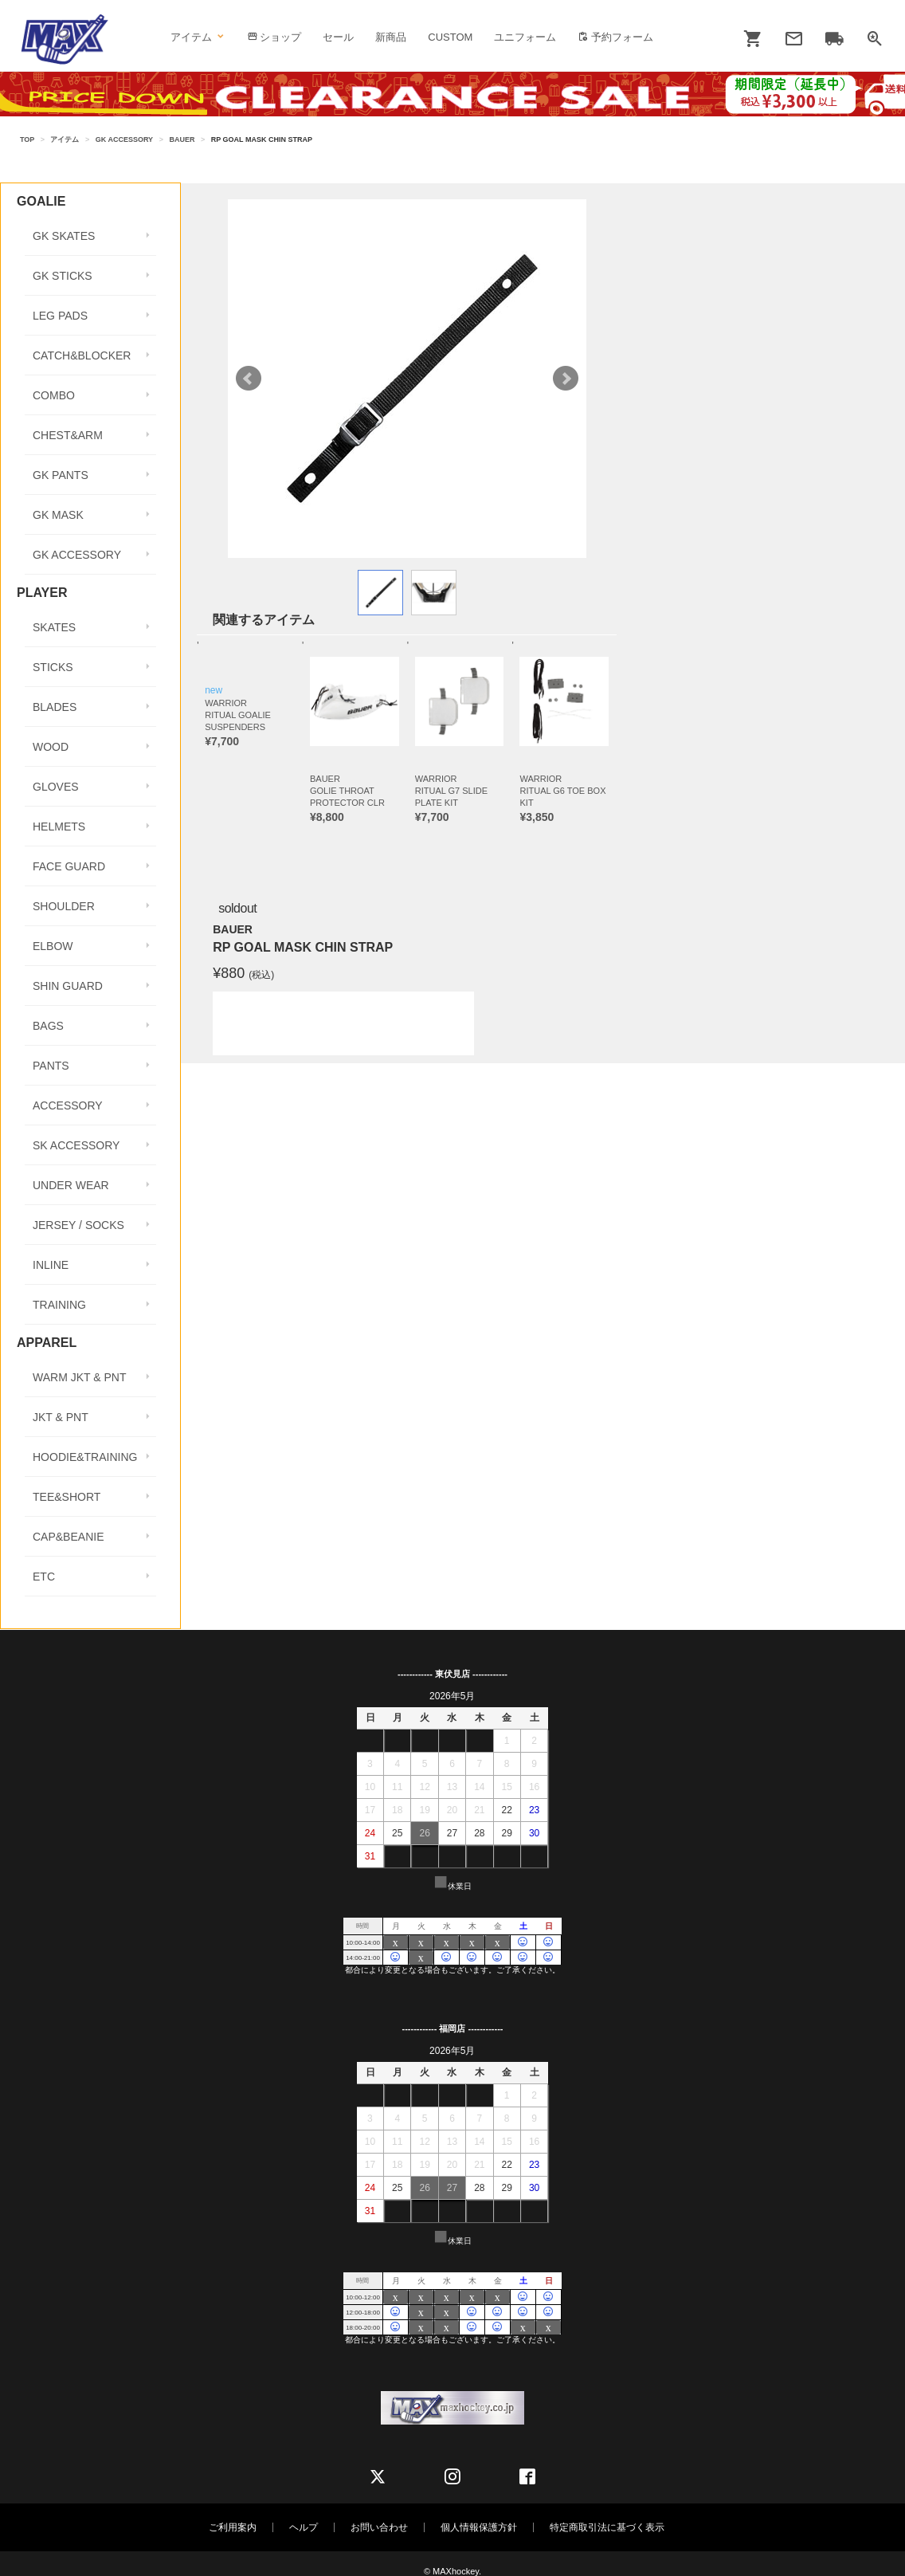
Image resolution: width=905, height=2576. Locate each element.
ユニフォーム (525, 37)
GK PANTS (60, 475)
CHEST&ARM (68, 435)
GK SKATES (64, 236)
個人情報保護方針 (479, 2527)
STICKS (53, 667)
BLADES (54, 707)
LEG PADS (60, 315)
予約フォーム (615, 37)
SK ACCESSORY (76, 1145)
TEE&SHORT (66, 1496)
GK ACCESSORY (124, 139)
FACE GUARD (69, 866)
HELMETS (59, 826)
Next (565, 378)
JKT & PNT (60, 1417)
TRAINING (59, 1304)
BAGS (48, 1025)
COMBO (54, 395)
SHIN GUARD (68, 986)
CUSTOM (450, 37)
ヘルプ (303, 2527)
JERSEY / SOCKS (78, 1225)
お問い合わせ (379, 2527)
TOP (27, 139)
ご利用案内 (233, 2527)
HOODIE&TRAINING (85, 1457)
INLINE (51, 1265)
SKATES (54, 627)
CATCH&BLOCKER (82, 355)
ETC (44, 1576)
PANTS (51, 1065)
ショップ (274, 37)
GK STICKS (62, 275)
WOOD (51, 746)
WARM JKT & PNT (79, 1377)
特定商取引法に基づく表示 (607, 2527)
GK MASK (58, 515)
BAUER (181, 139)
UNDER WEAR (71, 1185)
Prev (248, 378)
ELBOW (53, 946)
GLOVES (56, 786)
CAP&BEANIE (68, 1536)
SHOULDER (64, 906)
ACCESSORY (68, 1105)
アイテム (197, 37)
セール (338, 37)
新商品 (390, 37)
